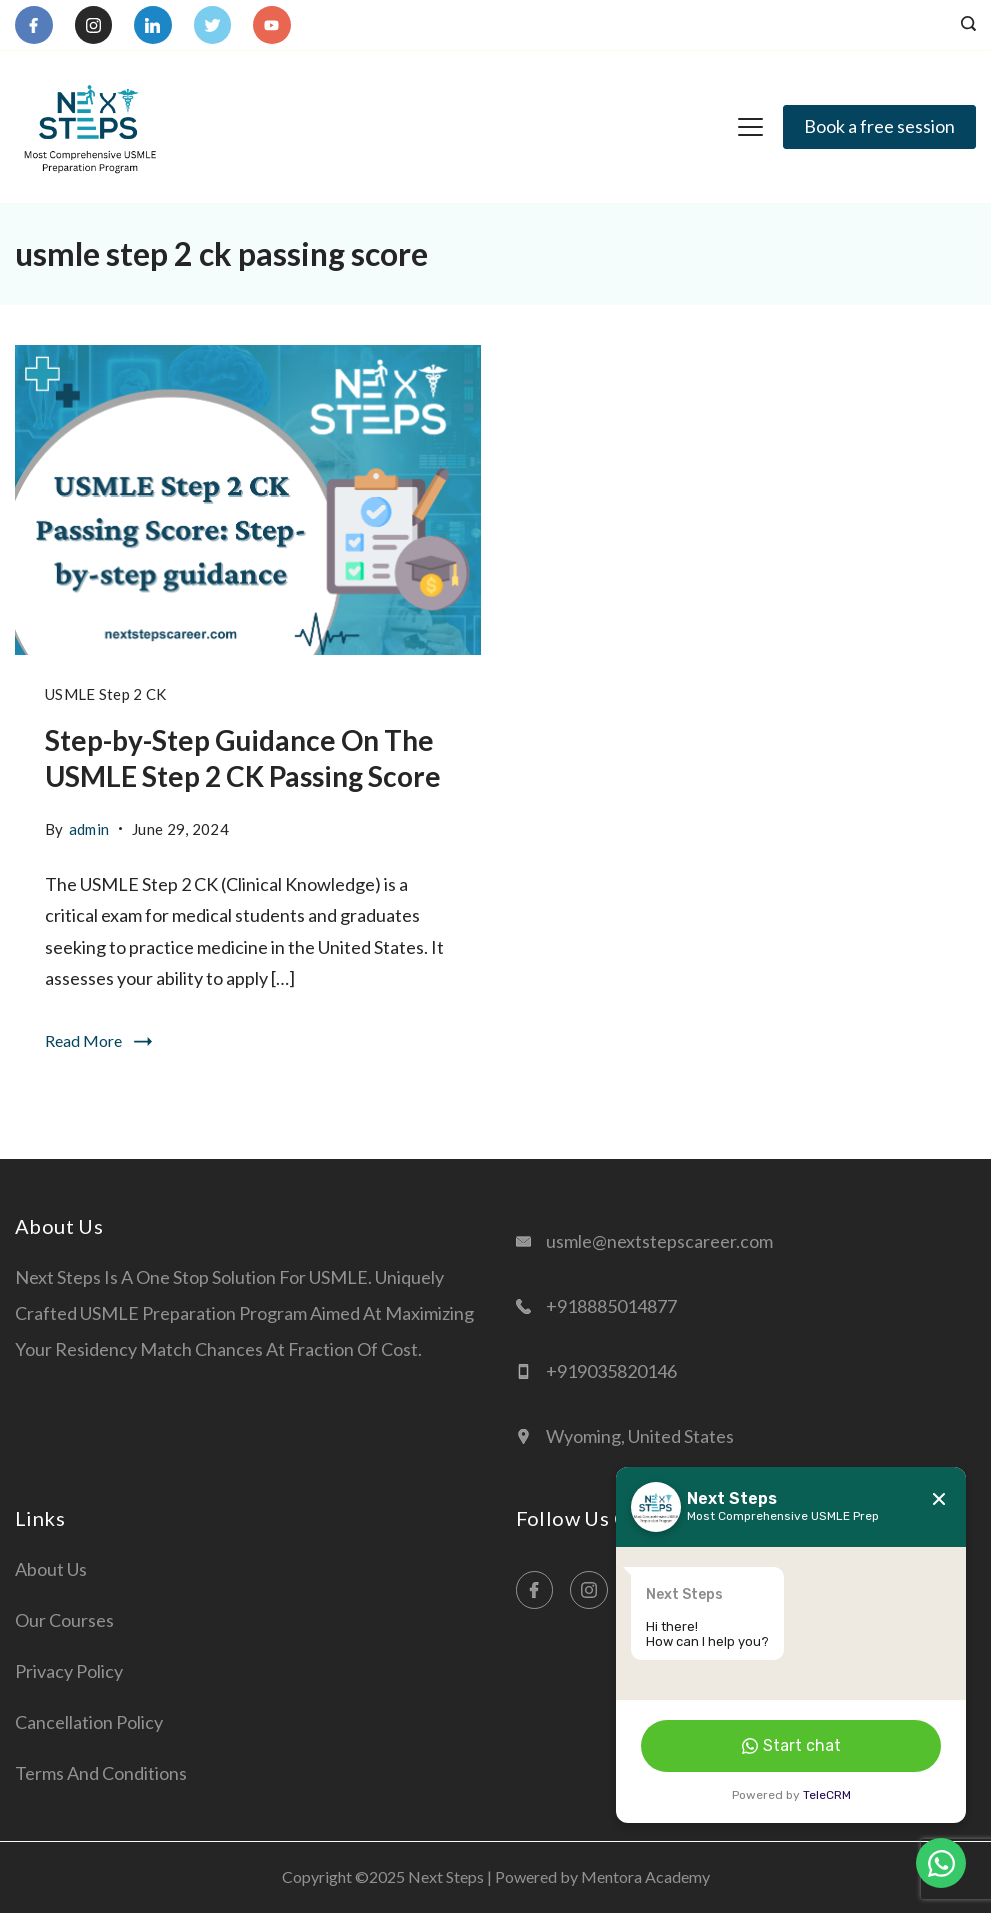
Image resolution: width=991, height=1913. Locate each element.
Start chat (791, 1745)
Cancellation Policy (89, 1722)
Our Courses (64, 1620)
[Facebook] (34, 25)
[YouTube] (272, 25)
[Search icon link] (963, 25)
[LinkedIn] (153, 25)
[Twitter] (213, 25)
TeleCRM (827, 1795)
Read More (83, 1040)
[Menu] (750, 127)
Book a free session (879, 126)
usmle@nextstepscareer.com (659, 1241)
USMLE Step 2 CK (106, 694)
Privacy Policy (69, 1671)
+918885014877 (611, 1306)
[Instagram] (94, 25)
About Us (51, 1569)
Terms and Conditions (101, 1773)
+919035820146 (611, 1371)
